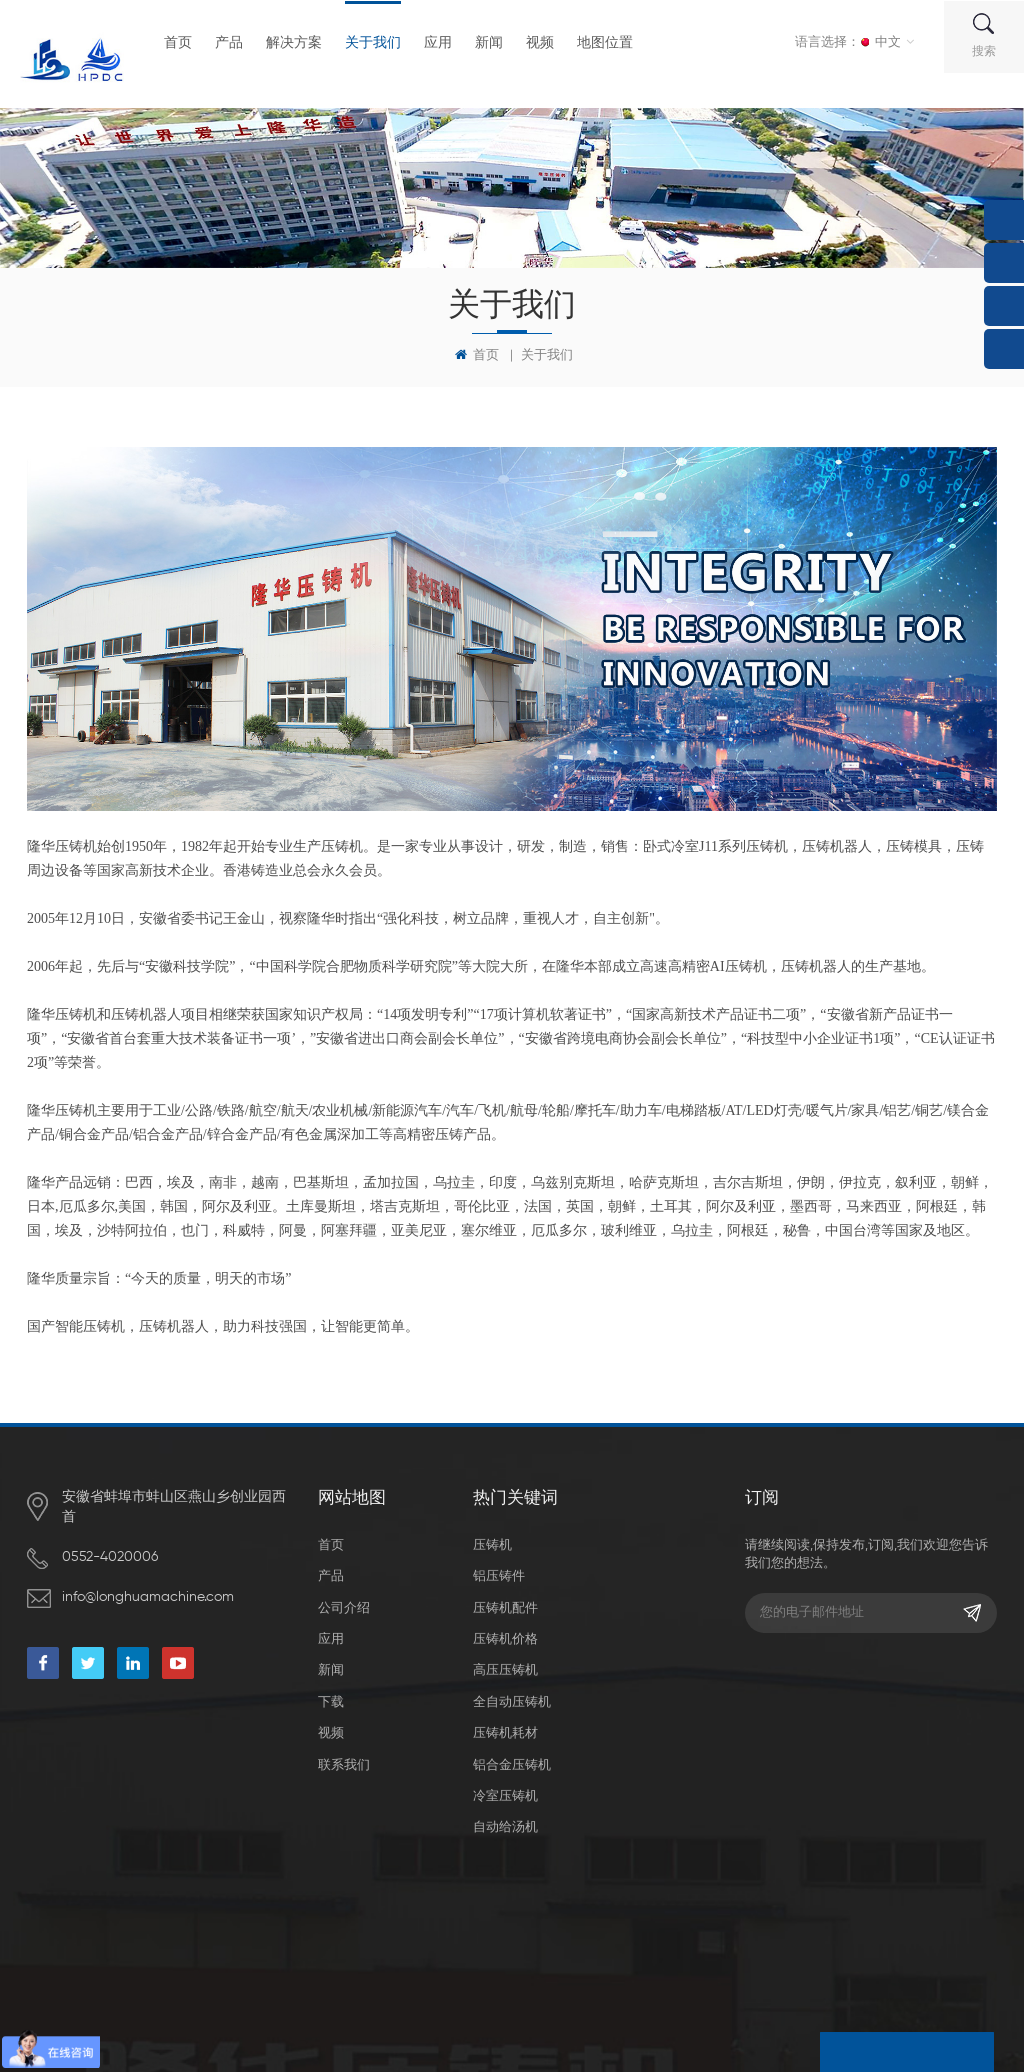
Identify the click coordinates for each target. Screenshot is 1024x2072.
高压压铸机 (505, 1665)
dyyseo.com (409, 1960)
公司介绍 (344, 1602)
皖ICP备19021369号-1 (508, 1960)
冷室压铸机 (505, 1790)
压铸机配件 (505, 1602)
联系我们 (344, 1759)
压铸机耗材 (505, 1727)
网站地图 (647, 1960)
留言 (843, 2052)
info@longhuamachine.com (148, 1597)
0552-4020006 (110, 1557)
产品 (235, 42)
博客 (595, 1960)
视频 (546, 42)
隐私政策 (749, 1960)
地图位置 (611, 42)
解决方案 (300, 42)
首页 (184, 42)
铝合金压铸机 (512, 1759)
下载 (331, 1696)
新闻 (495, 42)
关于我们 (379, 42)
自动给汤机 (505, 1822)
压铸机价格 (505, 1633)
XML (698, 1960)
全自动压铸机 (512, 1696)
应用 (444, 42)
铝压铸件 (499, 1571)
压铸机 (492, 1539)
